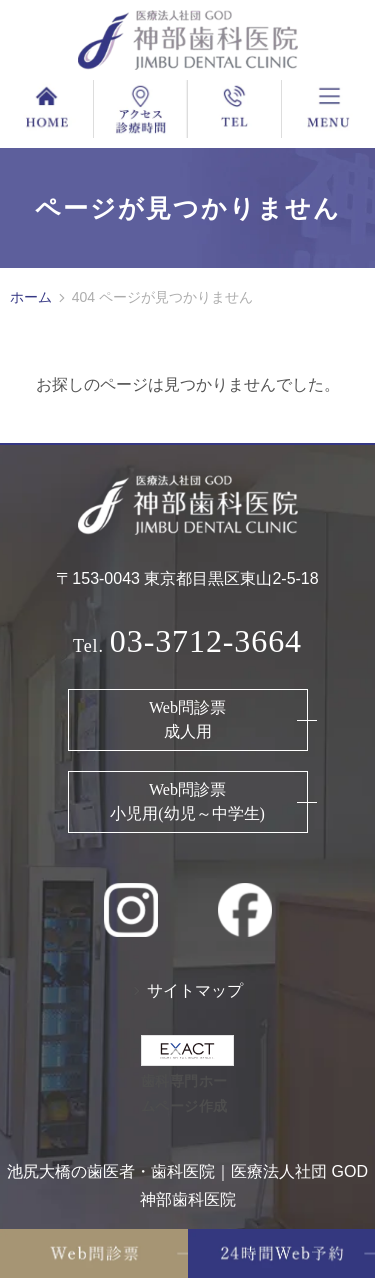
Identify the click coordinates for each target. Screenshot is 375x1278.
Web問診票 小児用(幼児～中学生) (187, 801)
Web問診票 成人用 (187, 719)
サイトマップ (195, 990)
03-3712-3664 (206, 641)
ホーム (31, 297)
